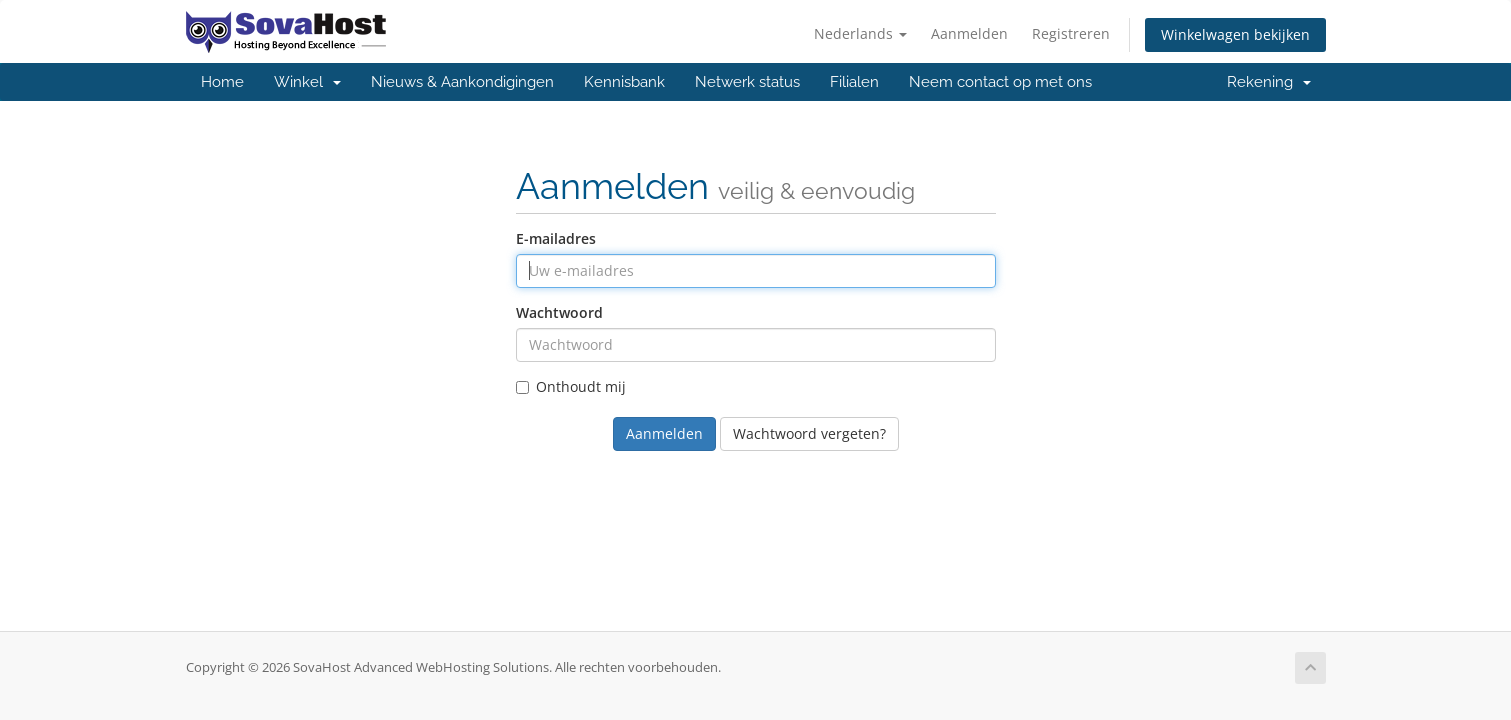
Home (222, 82)
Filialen (854, 82)
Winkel (307, 82)
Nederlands (860, 33)
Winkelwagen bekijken (1235, 34)
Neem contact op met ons (1000, 82)
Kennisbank (624, 82)
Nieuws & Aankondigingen (462, 82)
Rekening (1269, 82)
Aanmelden (969, 33)
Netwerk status (747, 82)
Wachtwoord (559, 312)
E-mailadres (556, 238)
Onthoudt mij (571, 386)
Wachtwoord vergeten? (809, 433)
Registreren (1071, 33)
